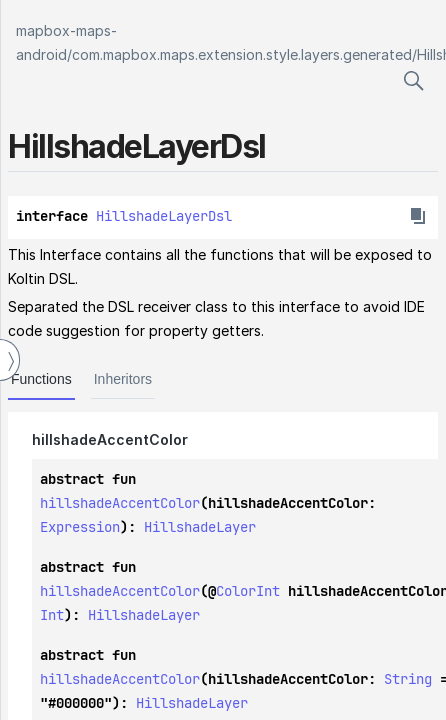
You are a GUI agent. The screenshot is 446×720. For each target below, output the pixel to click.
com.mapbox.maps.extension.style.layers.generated (242, 54)
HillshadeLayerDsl (164, 216)
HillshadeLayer (200, 527)
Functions (41, 379)
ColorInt (248, 591)
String (408, 679)
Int (52, 615)
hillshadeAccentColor (120, 503)
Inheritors (123, 379)
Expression (80, 527)
